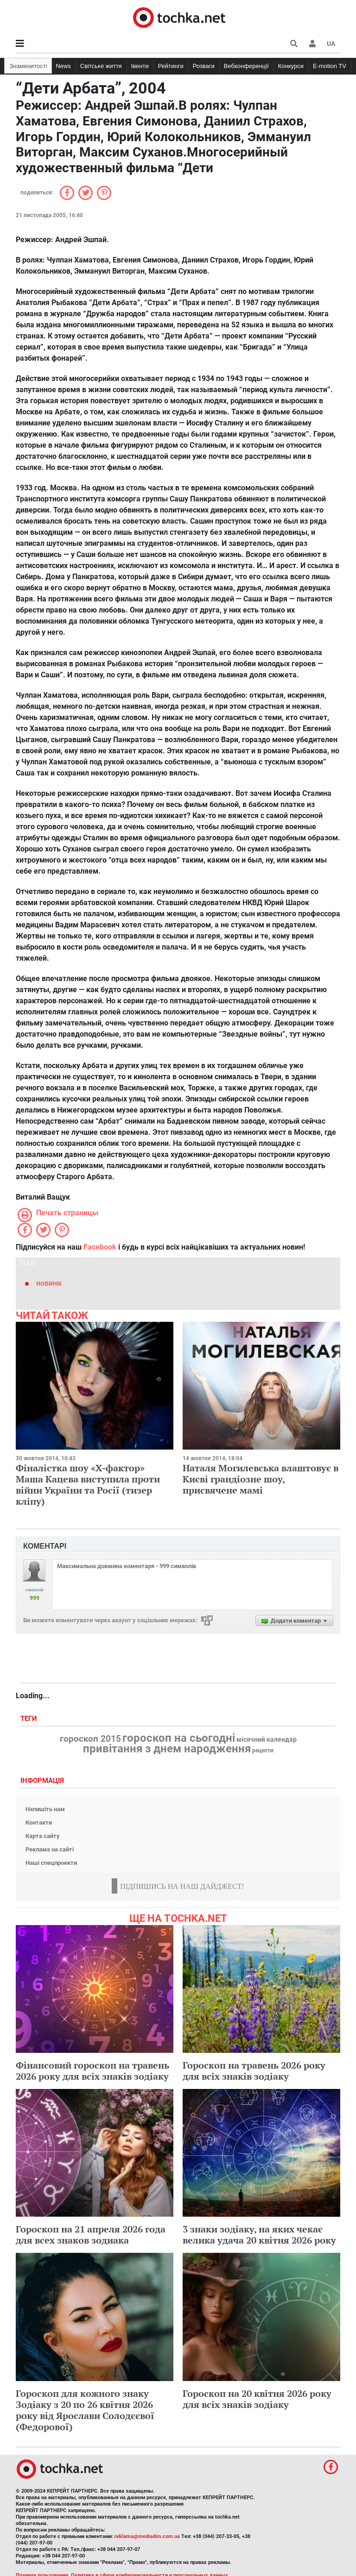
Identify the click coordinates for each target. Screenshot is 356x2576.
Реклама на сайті (49, 1849)
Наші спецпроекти (51, 1862)
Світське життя (101, 66)
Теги (29, 1718)
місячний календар (266, 1740)
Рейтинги (171, 66)
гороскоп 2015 (90, 1739)
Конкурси (291, 66)
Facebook (99, 1247)
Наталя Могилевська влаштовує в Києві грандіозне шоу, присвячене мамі (260, 1479)
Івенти (140, 66)
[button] (312, 43)
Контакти (38, 1822)
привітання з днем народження (167, 1748)
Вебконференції (246, 66)
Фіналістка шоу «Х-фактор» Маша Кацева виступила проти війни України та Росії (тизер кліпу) (88, 1484)
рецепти (262, 1750)
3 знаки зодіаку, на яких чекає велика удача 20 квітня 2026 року (259, 2234)
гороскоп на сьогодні (178, 1738)
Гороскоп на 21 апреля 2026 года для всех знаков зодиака (90, 2234)
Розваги (204, 66)
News (63, 66)
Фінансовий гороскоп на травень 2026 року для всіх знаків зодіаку (92, 2070)
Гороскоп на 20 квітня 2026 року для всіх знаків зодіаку (257, 2399)
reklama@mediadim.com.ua (147, 2536)
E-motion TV (329, 66)
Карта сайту (42, 1835)
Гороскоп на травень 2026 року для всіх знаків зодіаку (254, 2070)
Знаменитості (28, 66)
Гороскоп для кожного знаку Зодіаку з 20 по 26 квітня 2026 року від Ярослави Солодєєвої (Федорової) (85, 2410)
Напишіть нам (45, 1809)
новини (48, 1283)
